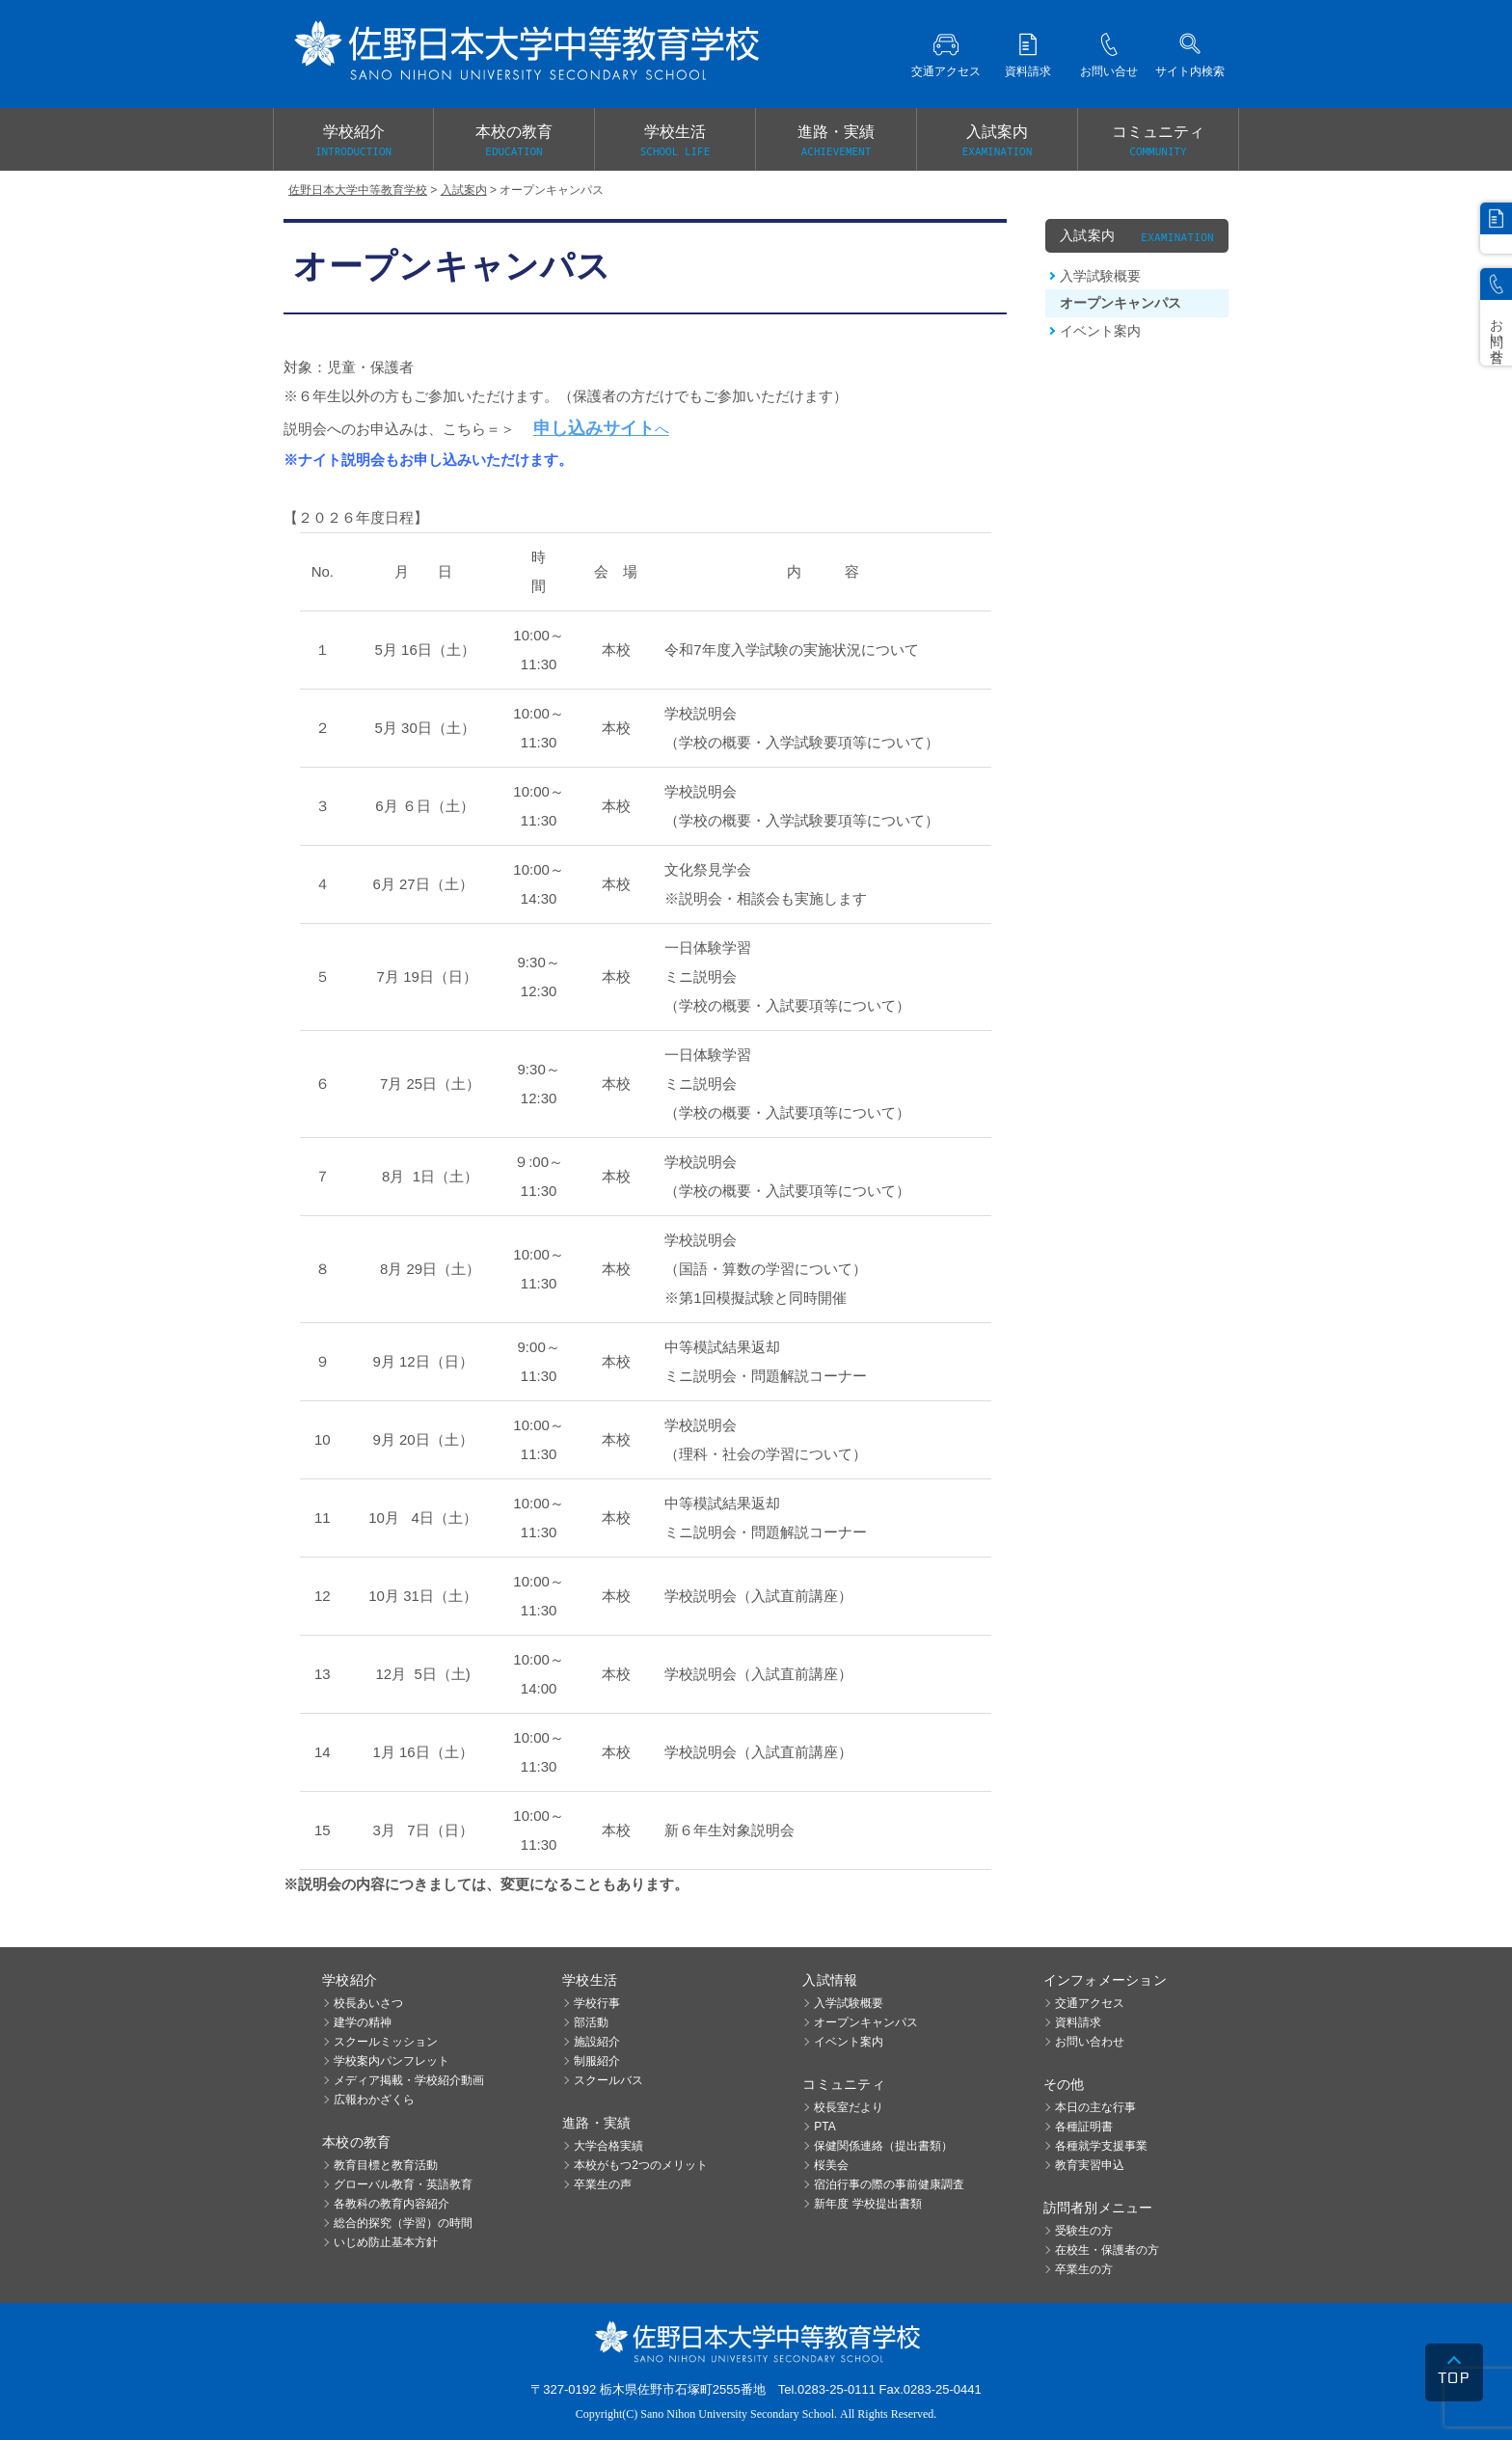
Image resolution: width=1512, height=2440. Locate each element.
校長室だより (848, 2107)
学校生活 (675, 141)
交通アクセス (1089, 2003)
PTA (824, 2126)
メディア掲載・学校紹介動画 (409, 2080)
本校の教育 (514, 141)
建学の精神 (363, 2022)
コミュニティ (1158, 141)
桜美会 (831, 2165)
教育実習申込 (1089, 2165)
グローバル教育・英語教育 (403, 2184)
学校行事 (597, 2003)
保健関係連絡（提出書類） (883, 2146)
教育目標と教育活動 (386, 2165)
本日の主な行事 (1095, 2107)
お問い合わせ (1089, 2041)
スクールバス (608, 2080)
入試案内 (997, 141)
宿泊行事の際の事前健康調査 (889, 2184)
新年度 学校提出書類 (867, 2203)
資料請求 (1078, 2022)
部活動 (591, 2022)
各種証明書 (1084, 2126)
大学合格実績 (608, 2146)
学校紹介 (353, 141)
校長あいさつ (368, 2003)
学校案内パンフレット (391, 2061)
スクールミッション (386, 2041)
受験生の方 (1084, 2230)
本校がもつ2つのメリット (641, 2165)
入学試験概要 (1100, 276)
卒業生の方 (1084, 2269)
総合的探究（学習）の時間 (403, 2223)
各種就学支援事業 (1101, 2146)
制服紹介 (597, 2061)
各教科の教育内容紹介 (391, 2203)
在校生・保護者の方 (1107, 2250)
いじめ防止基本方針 (386, 2242)
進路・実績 (836, 141)
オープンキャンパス (1120, 303)
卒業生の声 (603, 2184)
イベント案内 (1100, 331)
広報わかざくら (374, 2099)
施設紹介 (597, 2041)
